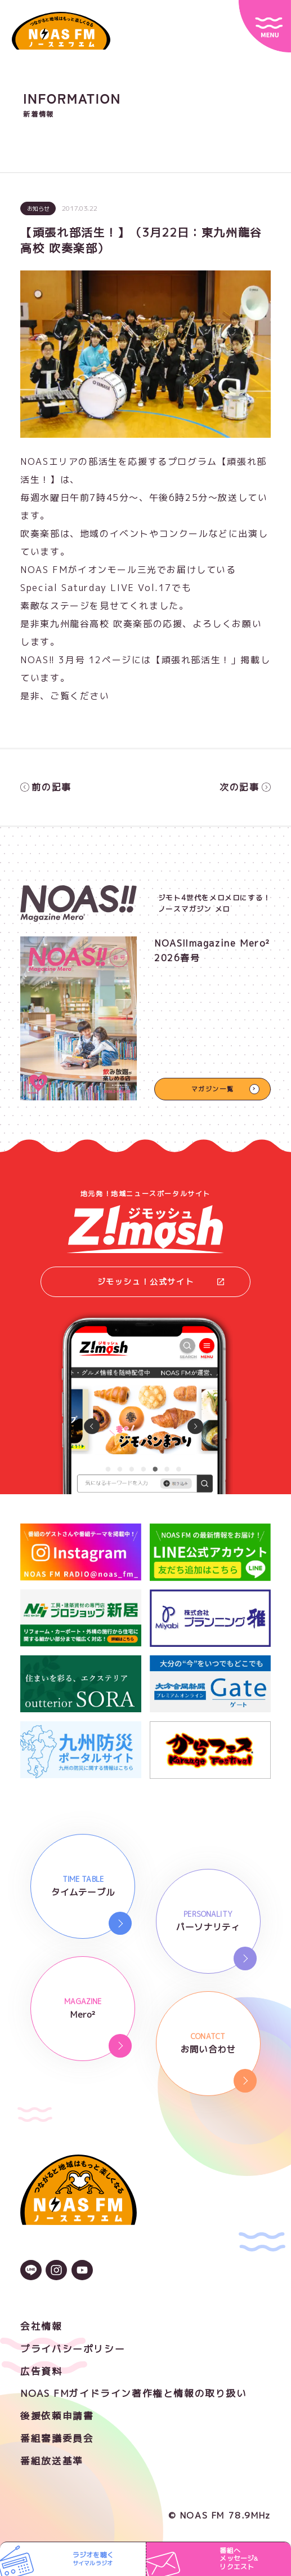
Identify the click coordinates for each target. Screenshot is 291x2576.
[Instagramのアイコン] (56, 2271)
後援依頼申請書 (56, 2415)
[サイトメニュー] (265, 26)
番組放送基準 (51, 2460)
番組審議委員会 (56, 2438)
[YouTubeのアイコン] (82, 2271)
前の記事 (45, 787)
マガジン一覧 (212, 1089)
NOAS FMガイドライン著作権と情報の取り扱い (133, 2393)
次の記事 (245, 787)
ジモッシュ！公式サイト (160, 1281)
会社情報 (41, 2326)
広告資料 (41, 2371)
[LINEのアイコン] (31, 2271)
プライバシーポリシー (72, 2348)
